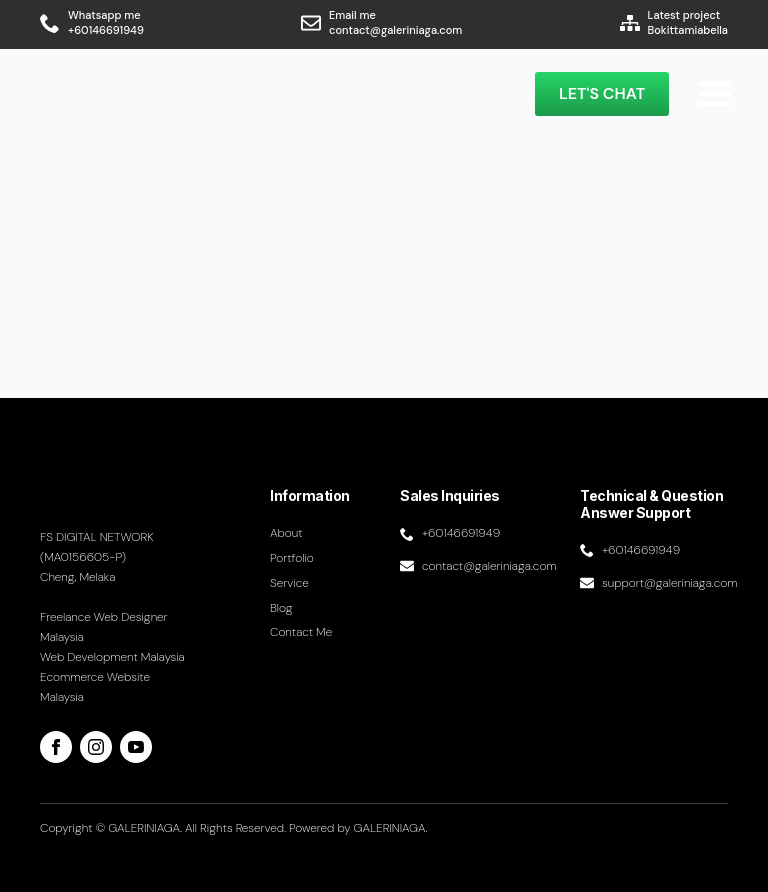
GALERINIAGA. (391, 828)
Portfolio (292, 558)
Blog (281, 608)
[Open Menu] (715, 94)
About (286, 533)
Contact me (301, 632)
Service (289, 583)
